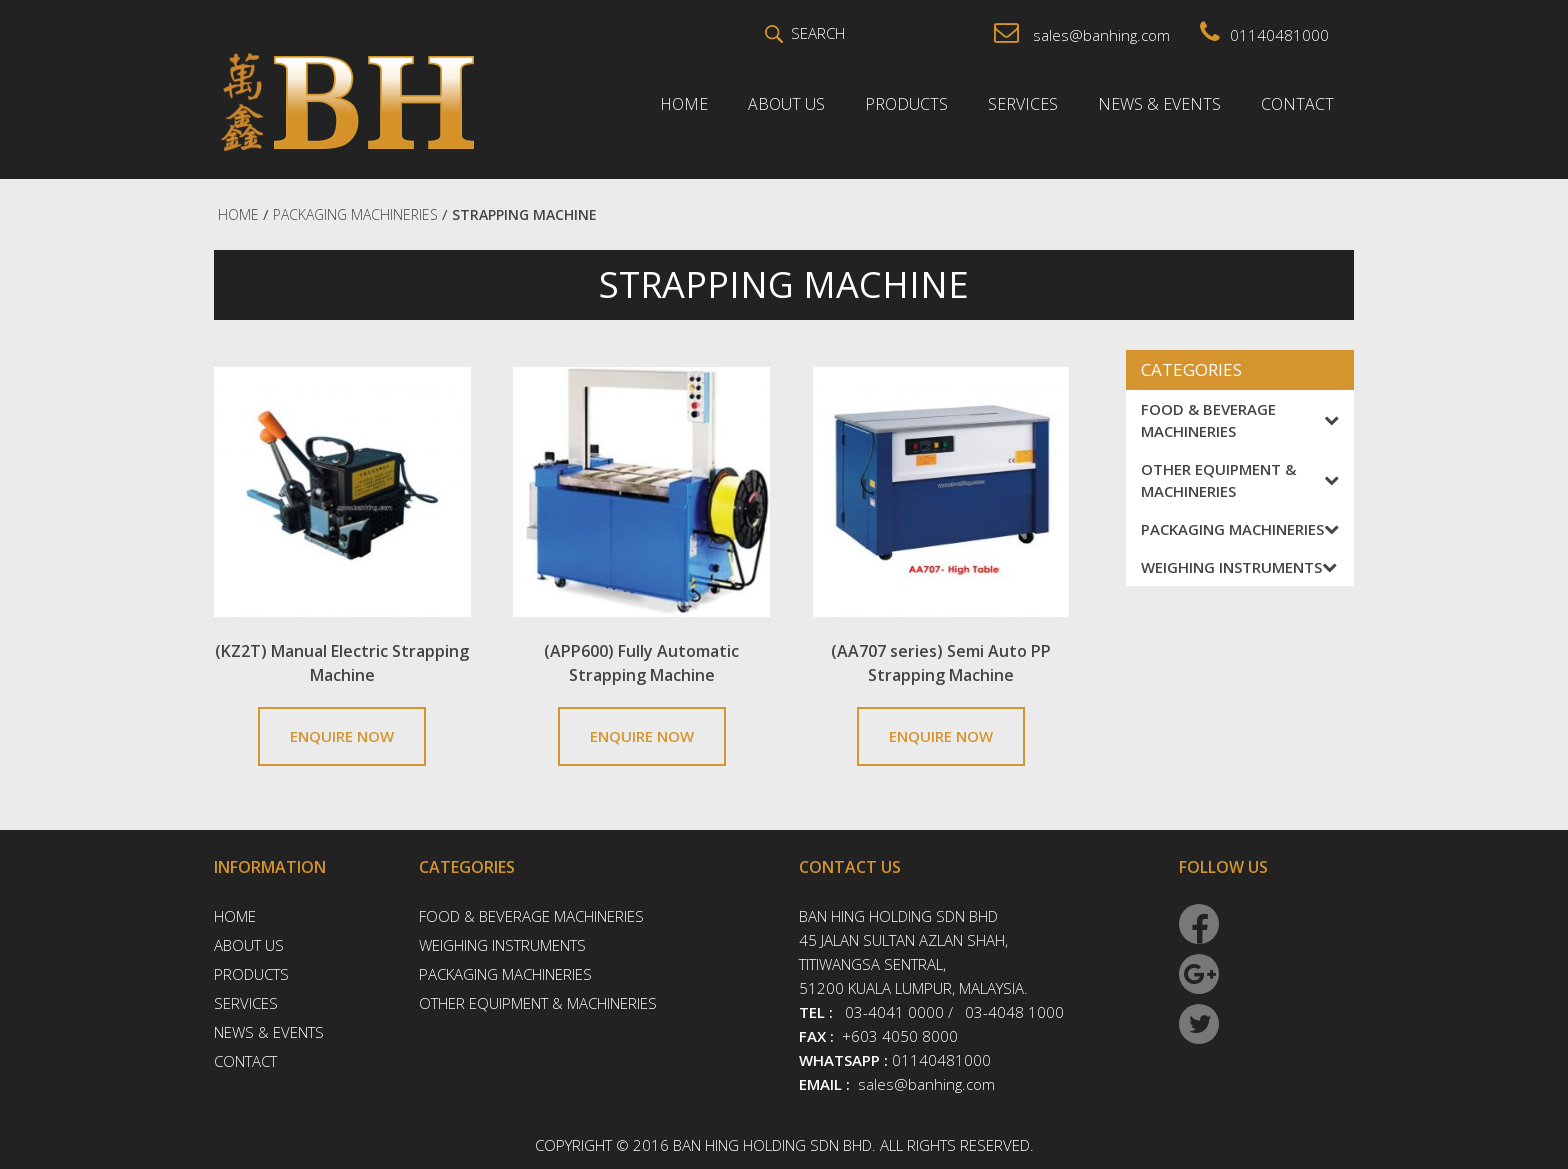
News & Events (1159, 104)
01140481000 (1264, 35)
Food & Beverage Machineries (1240, 420)
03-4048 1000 (1014, 1012)
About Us (786, 104)
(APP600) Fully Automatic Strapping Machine (641, 663)
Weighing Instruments (1239, 567)
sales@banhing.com (1082, 35)
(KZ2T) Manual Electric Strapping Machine (342, 663)
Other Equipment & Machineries (1240, 480)
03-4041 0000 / (899, 1012)
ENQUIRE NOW (342, 736)
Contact (1297, 104)
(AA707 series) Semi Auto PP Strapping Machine (941, 663)
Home (684, 104)
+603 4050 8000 (900, 1036)
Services (1023, 104)
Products (906, 104)
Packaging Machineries (1240, 529)
